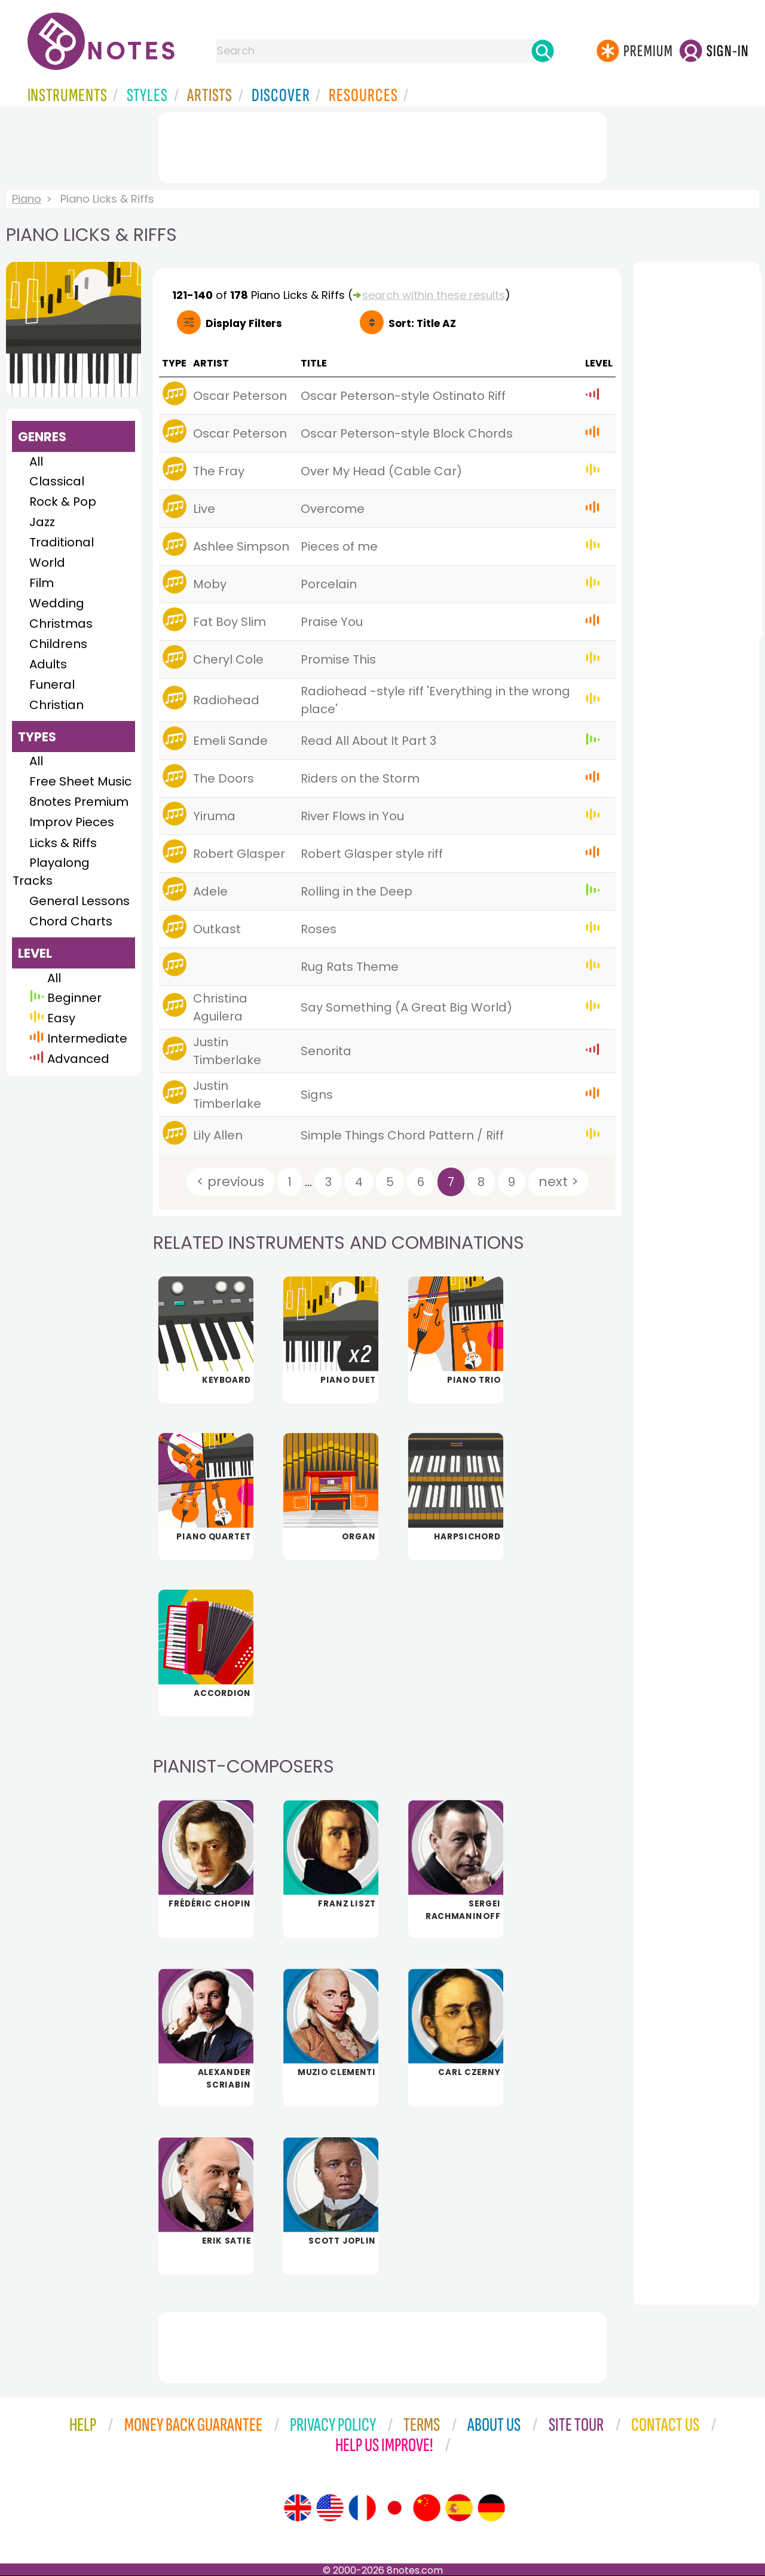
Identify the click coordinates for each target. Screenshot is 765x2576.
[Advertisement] (382, 145)
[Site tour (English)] (298, 2508)
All (36, 461)
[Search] (542, 50)
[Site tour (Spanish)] (459, 2508)
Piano (26, 198)
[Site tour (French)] (362, 2508)
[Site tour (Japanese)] (394, 2508)
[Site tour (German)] (491, 2508)
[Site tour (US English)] (330, 2508)
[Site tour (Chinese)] (427, 2508)
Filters (244, 323)
